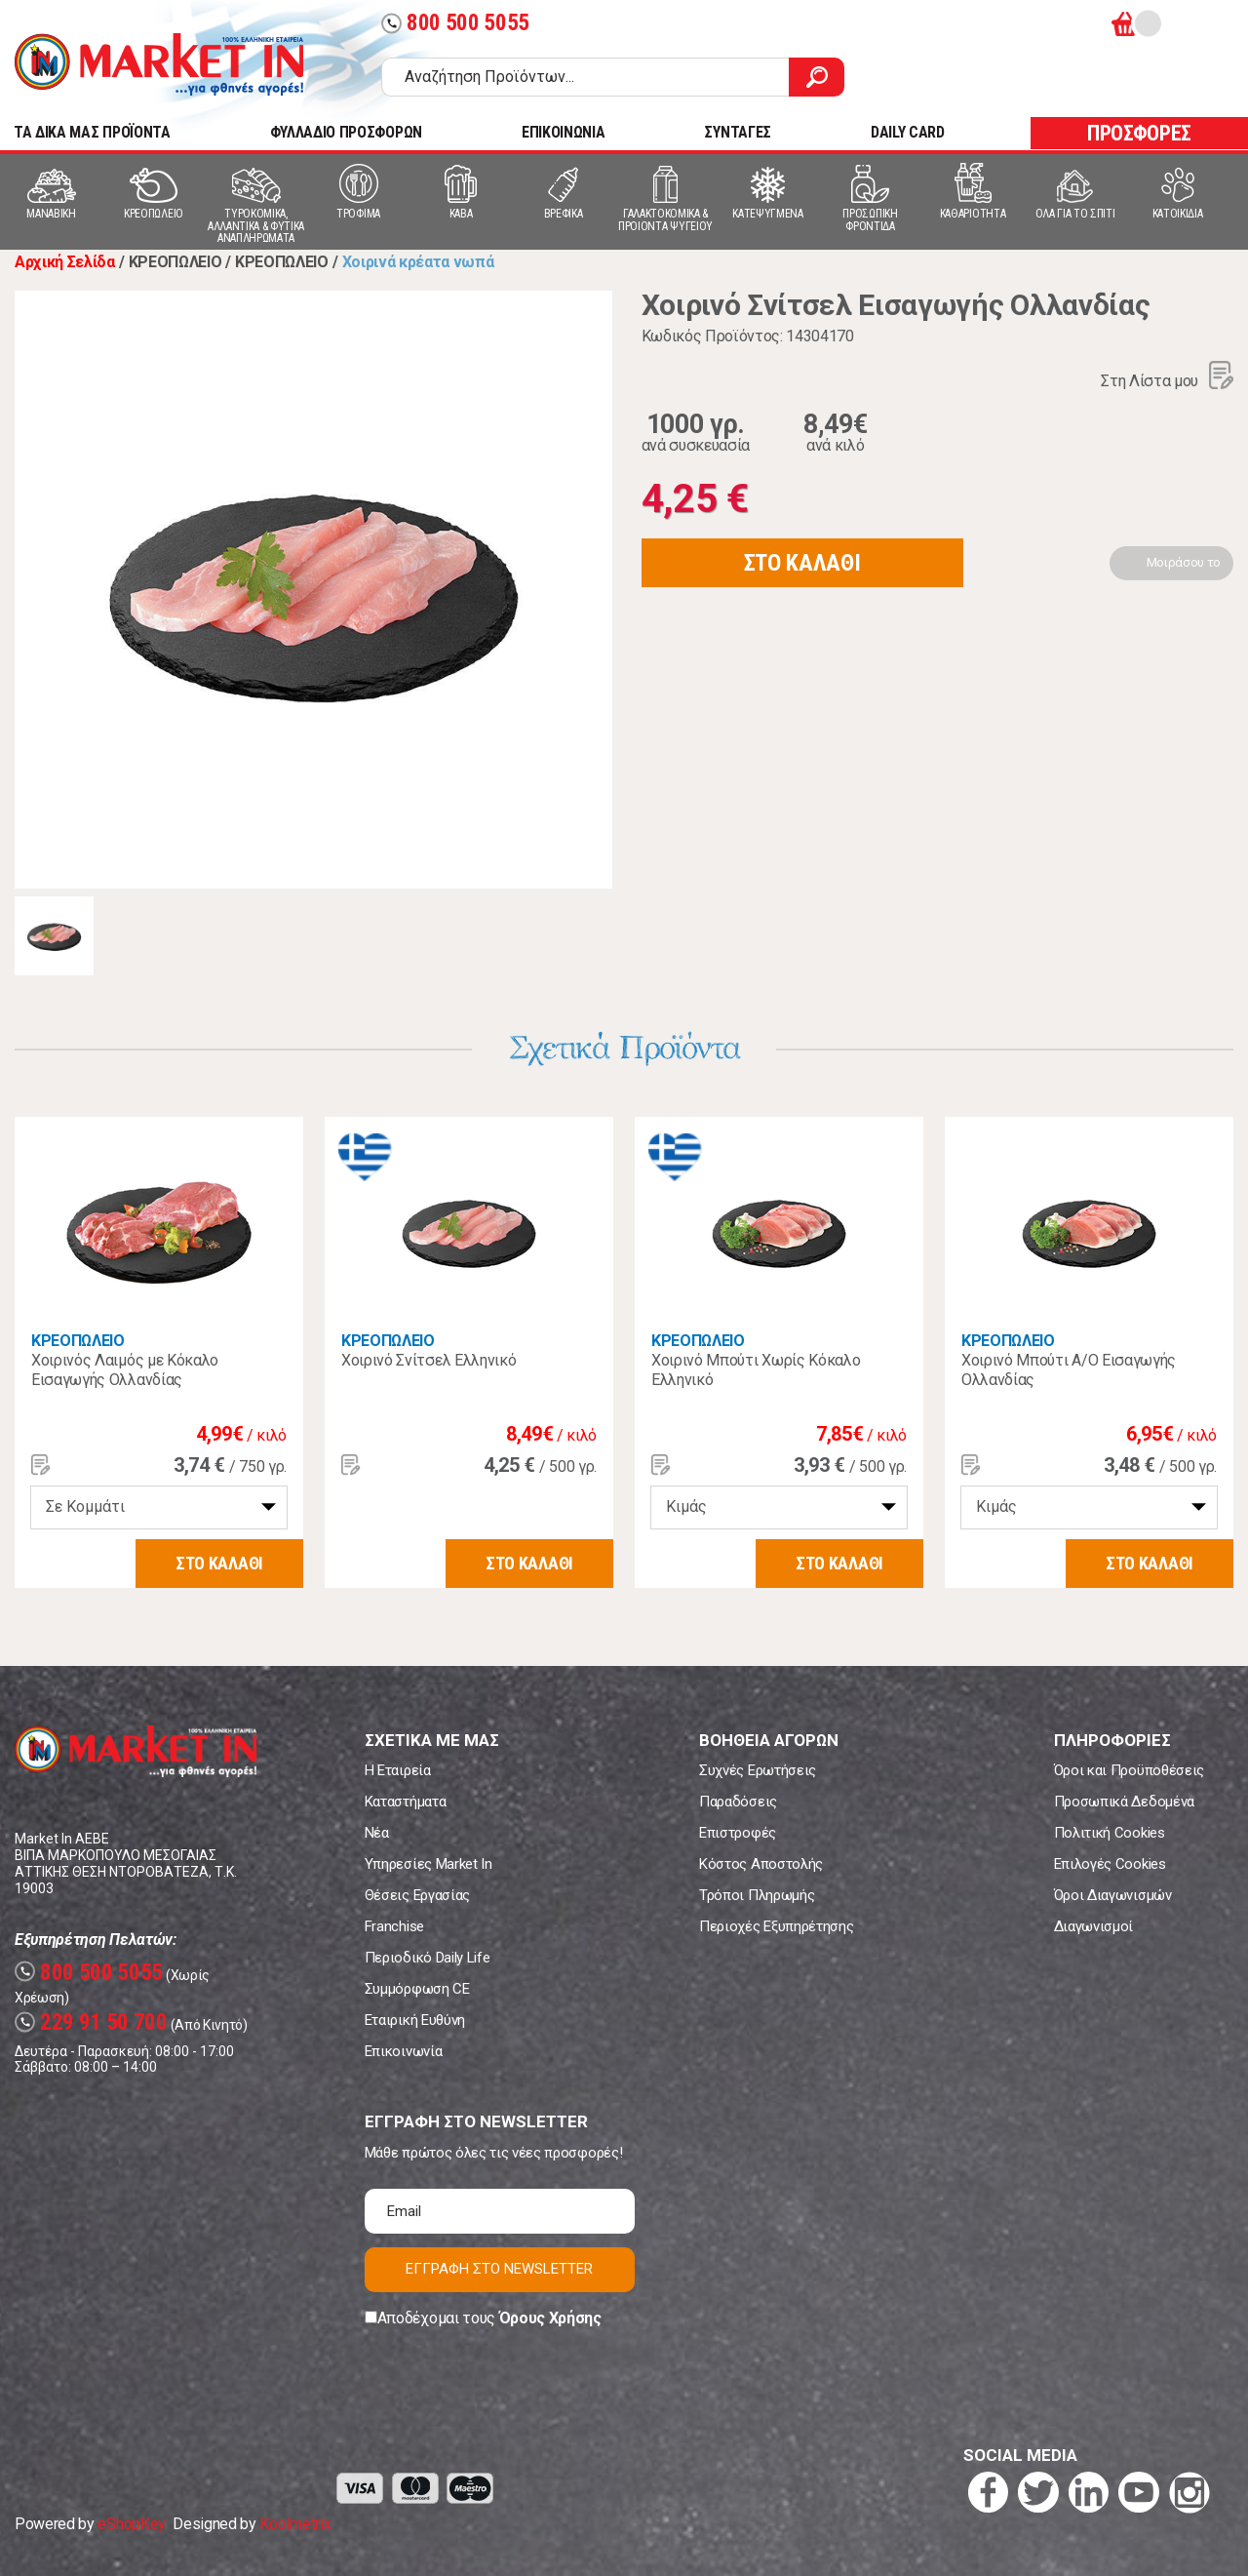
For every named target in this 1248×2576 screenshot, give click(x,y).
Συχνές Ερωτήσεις (757, 1770)
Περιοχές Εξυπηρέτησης (776, 1926)
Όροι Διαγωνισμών (1113, 1895)
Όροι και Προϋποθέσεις (1129, 1770)
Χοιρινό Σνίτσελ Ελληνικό (428, 1360)
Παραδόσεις (738, 1801)
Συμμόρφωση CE (417, 1989)
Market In (159, 64)
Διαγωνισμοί (1093, 1926)
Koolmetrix (295, 2524)
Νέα (377, 1833)
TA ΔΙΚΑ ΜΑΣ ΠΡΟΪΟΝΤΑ (92, 132)
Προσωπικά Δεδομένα (1124, 1801)
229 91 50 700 (91, 2022)
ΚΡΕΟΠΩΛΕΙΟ (78, 1340)
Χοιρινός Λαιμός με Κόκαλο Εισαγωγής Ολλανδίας (124, 1370)
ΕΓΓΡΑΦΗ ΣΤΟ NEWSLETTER (499, 2269)
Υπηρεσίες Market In (428, 1864)
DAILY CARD (908, 132)
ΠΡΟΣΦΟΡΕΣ (1139, 133)
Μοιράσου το (1184, 562)
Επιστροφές (737, 1833)
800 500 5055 (455, 23)
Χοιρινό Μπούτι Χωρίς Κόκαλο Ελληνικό (755, 1370)
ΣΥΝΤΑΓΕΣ (737, 132)
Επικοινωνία (403, 2051)
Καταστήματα (405, 1801)
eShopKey (131, 2524)
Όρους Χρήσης (550, 2318)
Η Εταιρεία (398, 1770)
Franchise (394, 1926)
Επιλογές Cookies (1110, 1864)
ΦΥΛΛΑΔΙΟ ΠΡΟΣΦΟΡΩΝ (346, 132)
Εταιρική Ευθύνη (415, 2020)
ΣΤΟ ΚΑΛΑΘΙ (802, 562)
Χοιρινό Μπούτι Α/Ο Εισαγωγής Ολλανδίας (1068, 1370)
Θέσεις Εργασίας (417, 1895)
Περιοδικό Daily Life (427, 1957)
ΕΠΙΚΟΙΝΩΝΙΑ (563, 132)
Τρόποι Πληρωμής (756, 1895)
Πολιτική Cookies (1109, 1833)
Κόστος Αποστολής (761, 1864)
